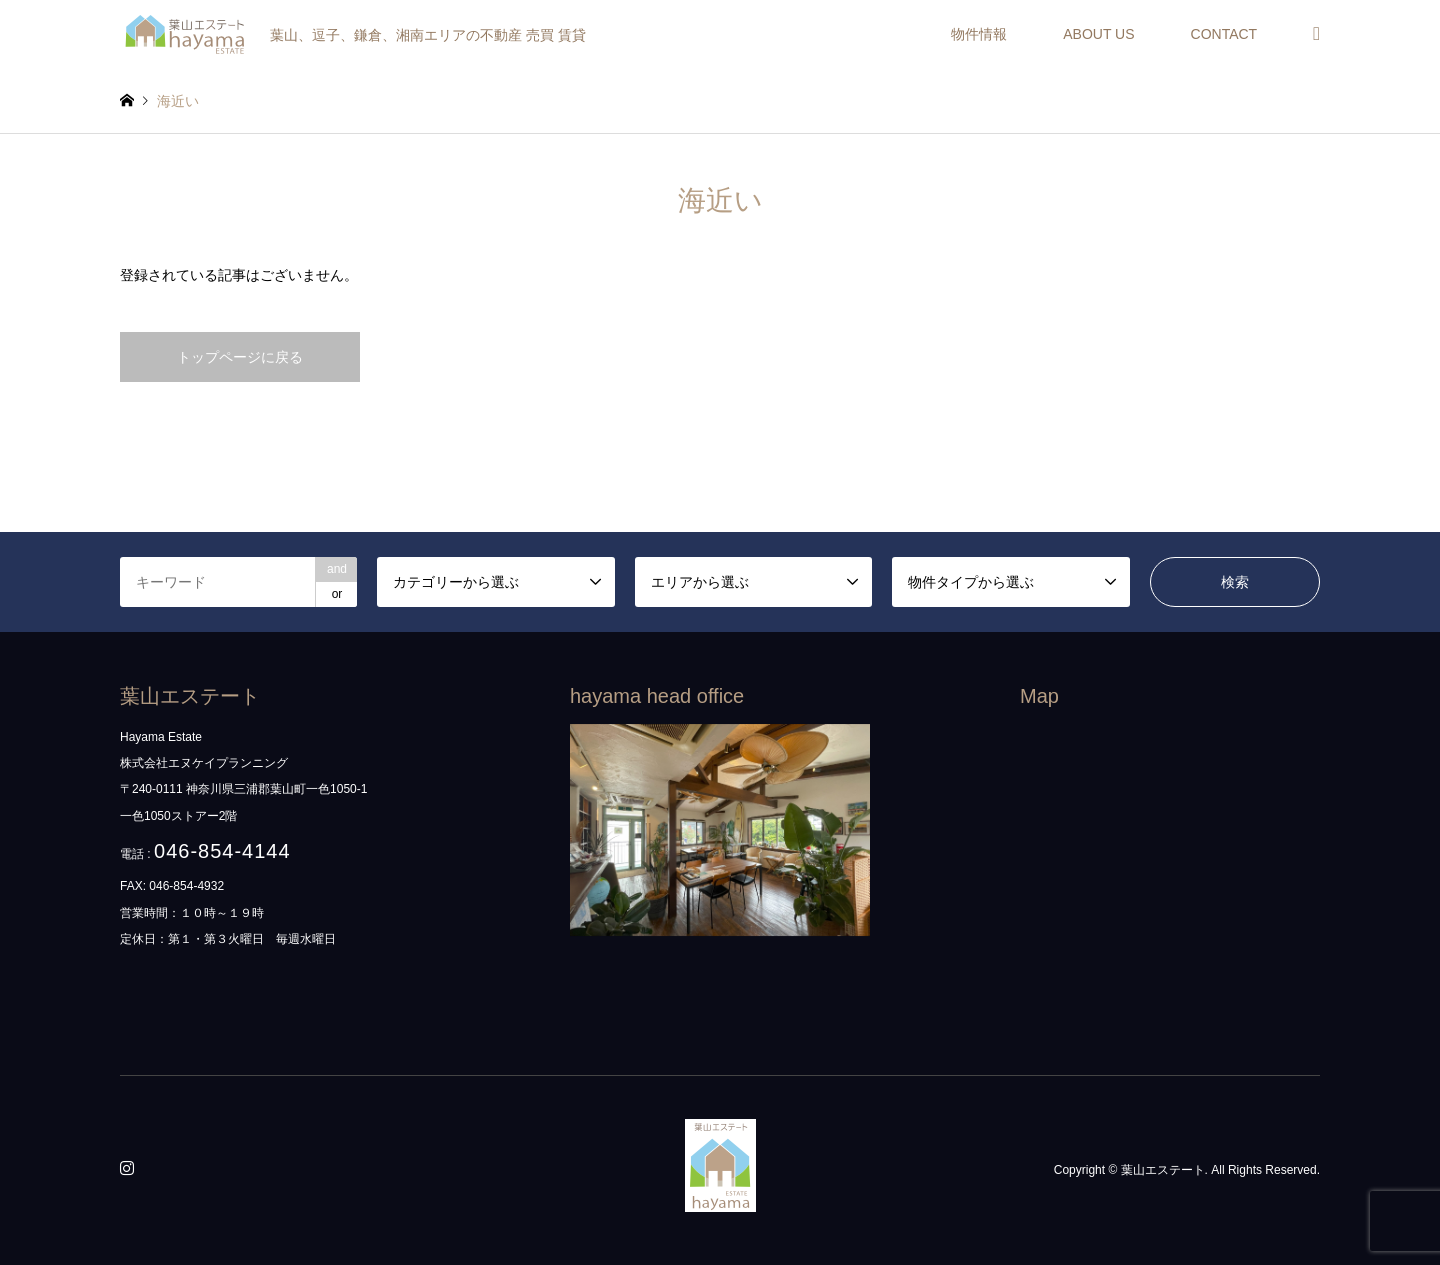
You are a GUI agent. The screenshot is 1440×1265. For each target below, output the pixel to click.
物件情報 (979, 34)
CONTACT (1224, 34)
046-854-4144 (222, 851)
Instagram (130, 1170)
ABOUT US (1098, 34)
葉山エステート (1163, 1170)
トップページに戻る (240, 357)
